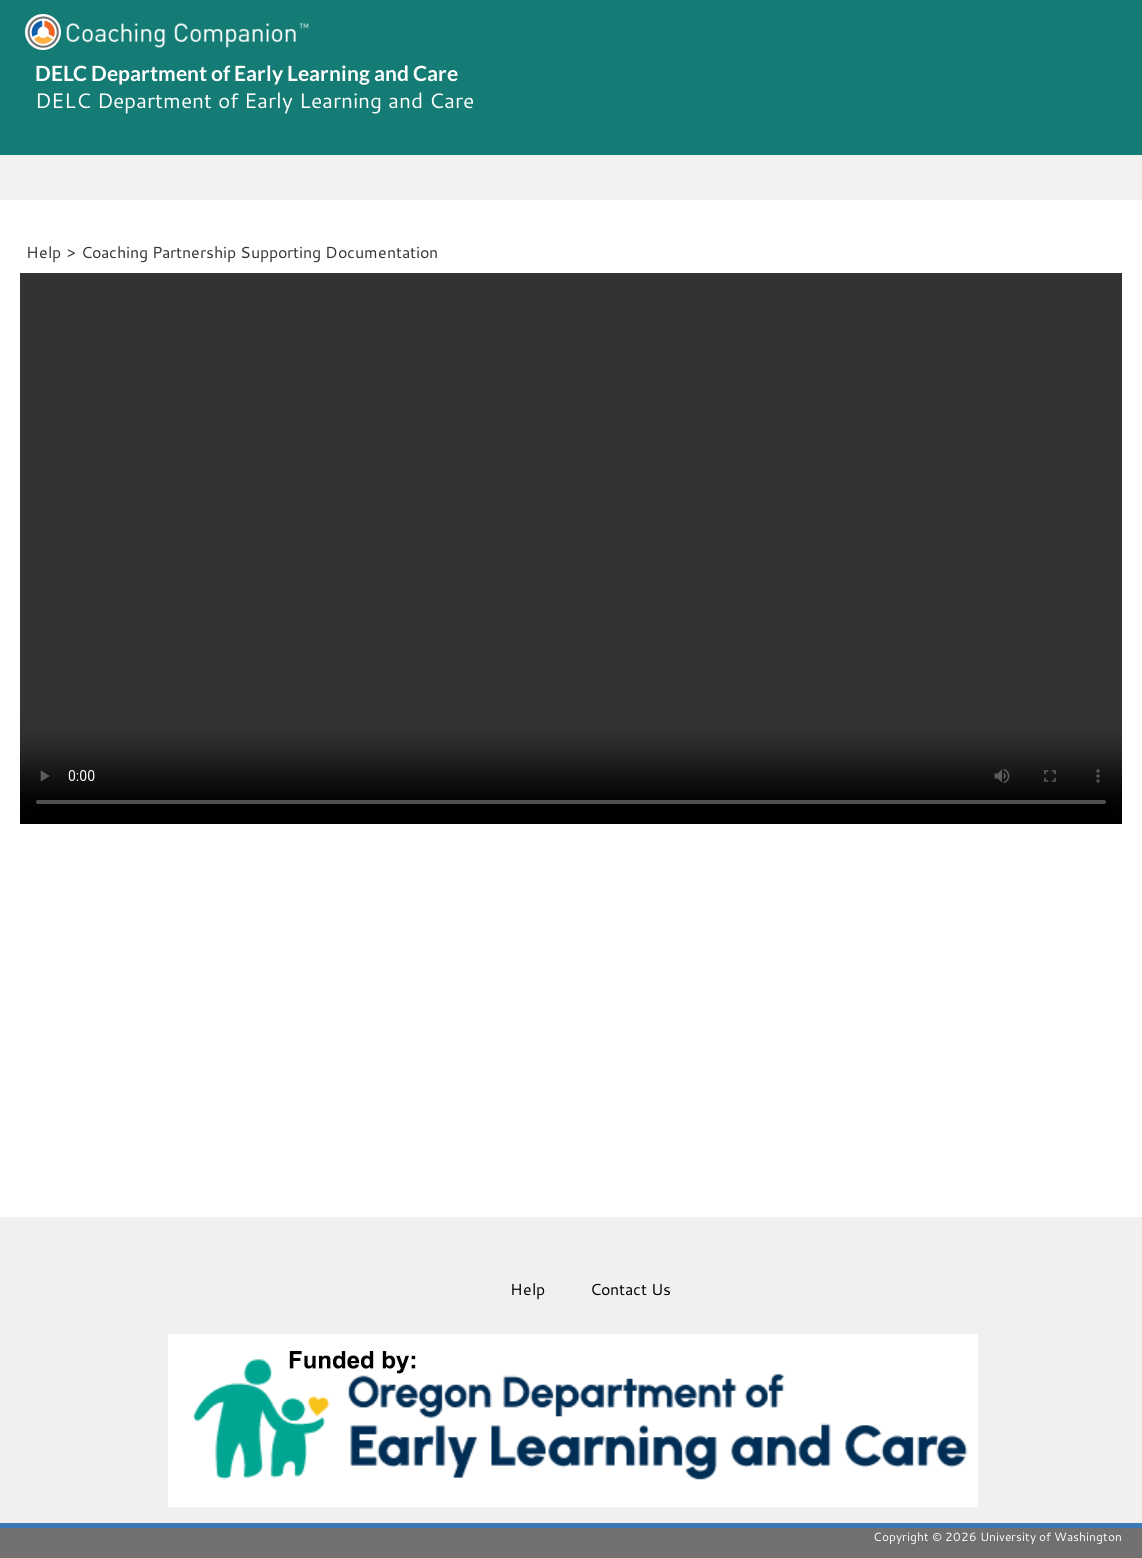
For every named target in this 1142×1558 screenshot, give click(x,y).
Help (43, 251)
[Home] (23, 251)
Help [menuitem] (527, 1288)
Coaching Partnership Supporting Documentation (259, 251)
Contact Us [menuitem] (630, 1288)
